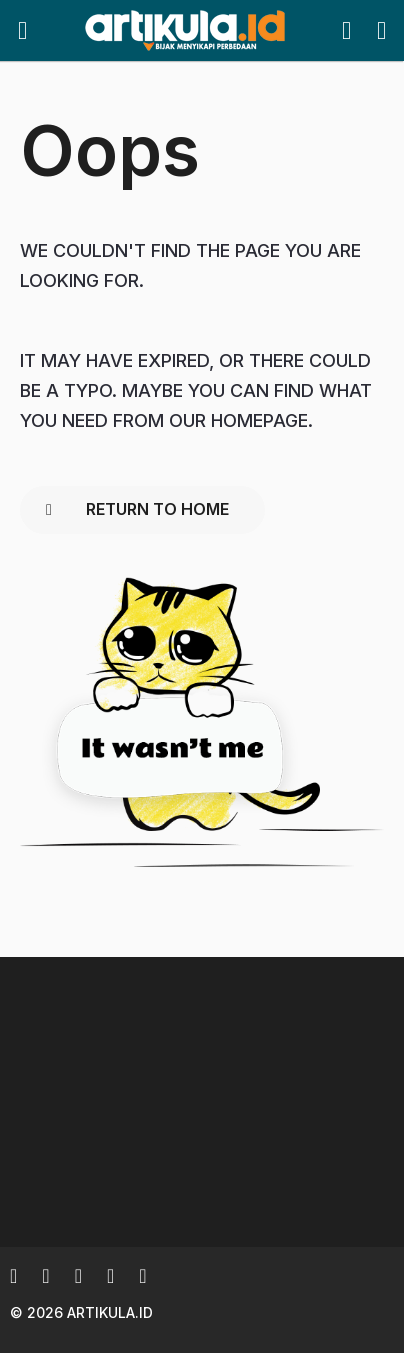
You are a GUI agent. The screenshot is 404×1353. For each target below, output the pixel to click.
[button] (22, 31)
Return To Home (137, 509)
